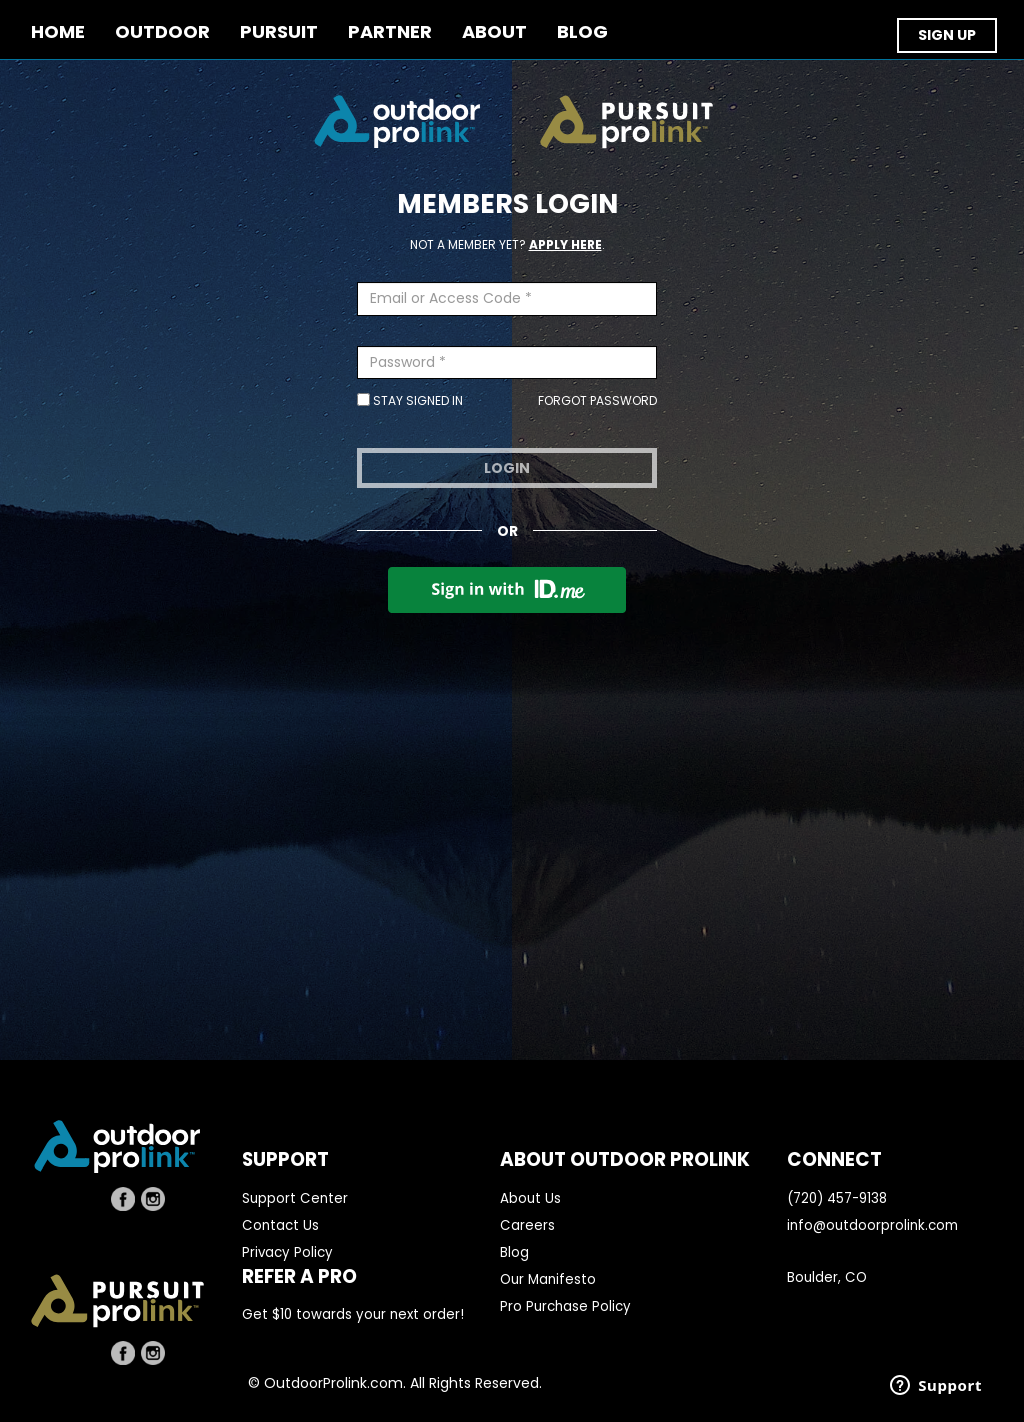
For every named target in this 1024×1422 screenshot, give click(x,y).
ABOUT (494, 32)
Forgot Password (597, 400)
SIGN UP (947, 35)
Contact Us (280, 1225)
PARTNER (390, 32)
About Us (530, 1198)
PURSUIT (279, 32)
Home (58, 32)
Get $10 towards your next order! (353, 1314)
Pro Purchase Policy (565, 1306)
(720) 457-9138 (837, 1198)
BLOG (582, 32)
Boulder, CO (827, 1277)
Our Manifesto (548, 1279)
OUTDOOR (162, 32)
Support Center (295, 1198)
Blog (514, 1252)
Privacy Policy (287, 1252)
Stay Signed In (410, 400)
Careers (527, 1225)
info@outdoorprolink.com (872, 1225)
